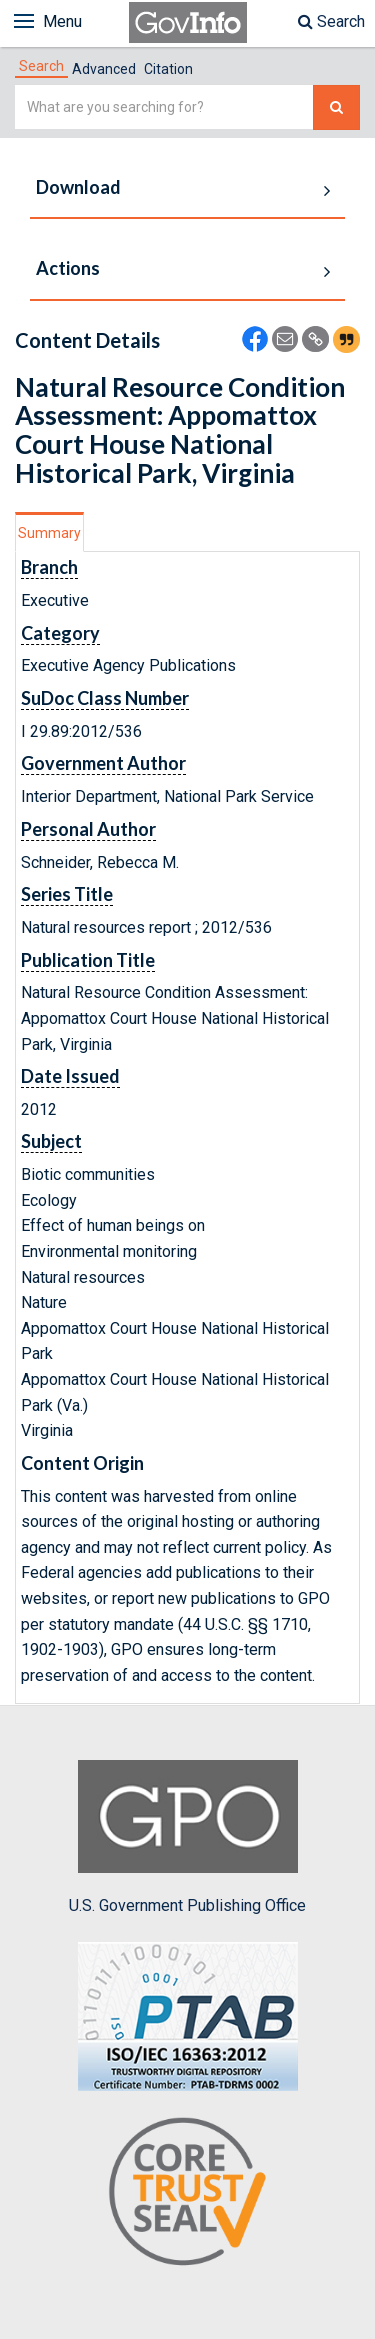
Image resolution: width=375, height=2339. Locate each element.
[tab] (41, 66)
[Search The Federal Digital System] (336, 107)
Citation (168, 69)
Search (331, 21)
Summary (49, 533)
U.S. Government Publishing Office (187, 1837)
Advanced (104, 69)
